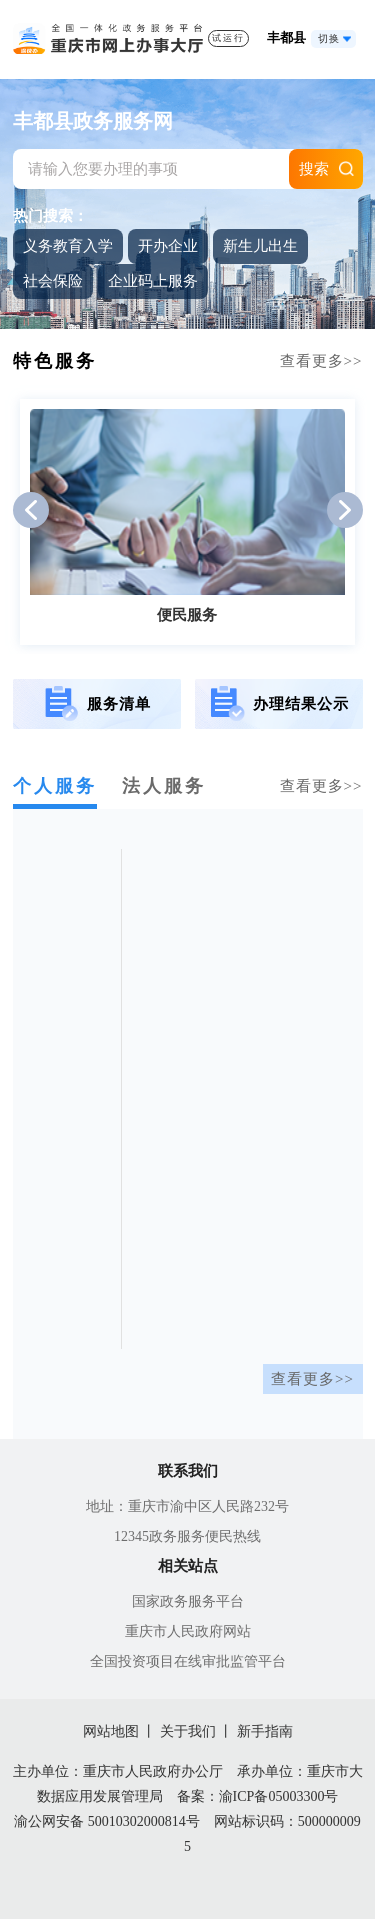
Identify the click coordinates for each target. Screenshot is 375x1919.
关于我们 (188, 1731)
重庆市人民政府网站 (188, 1631)
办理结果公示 (278, 704)
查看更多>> (312, 1379)
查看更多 (321, 361)
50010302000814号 (144, 1821)
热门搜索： (50, 216)
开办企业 (168, 246)
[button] (31, 510)
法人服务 (164, 786)
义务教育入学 (68, 246)
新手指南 (265, 1731)
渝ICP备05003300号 (279, 1796)
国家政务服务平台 (188, 1601)
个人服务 (55, 786)
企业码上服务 (153, 281)
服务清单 (96, 704)
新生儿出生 (260, 246)
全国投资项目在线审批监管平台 (188, 1661)
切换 (329, 38)
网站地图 (111, 1731)
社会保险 (53, 281)
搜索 (314, 169)
